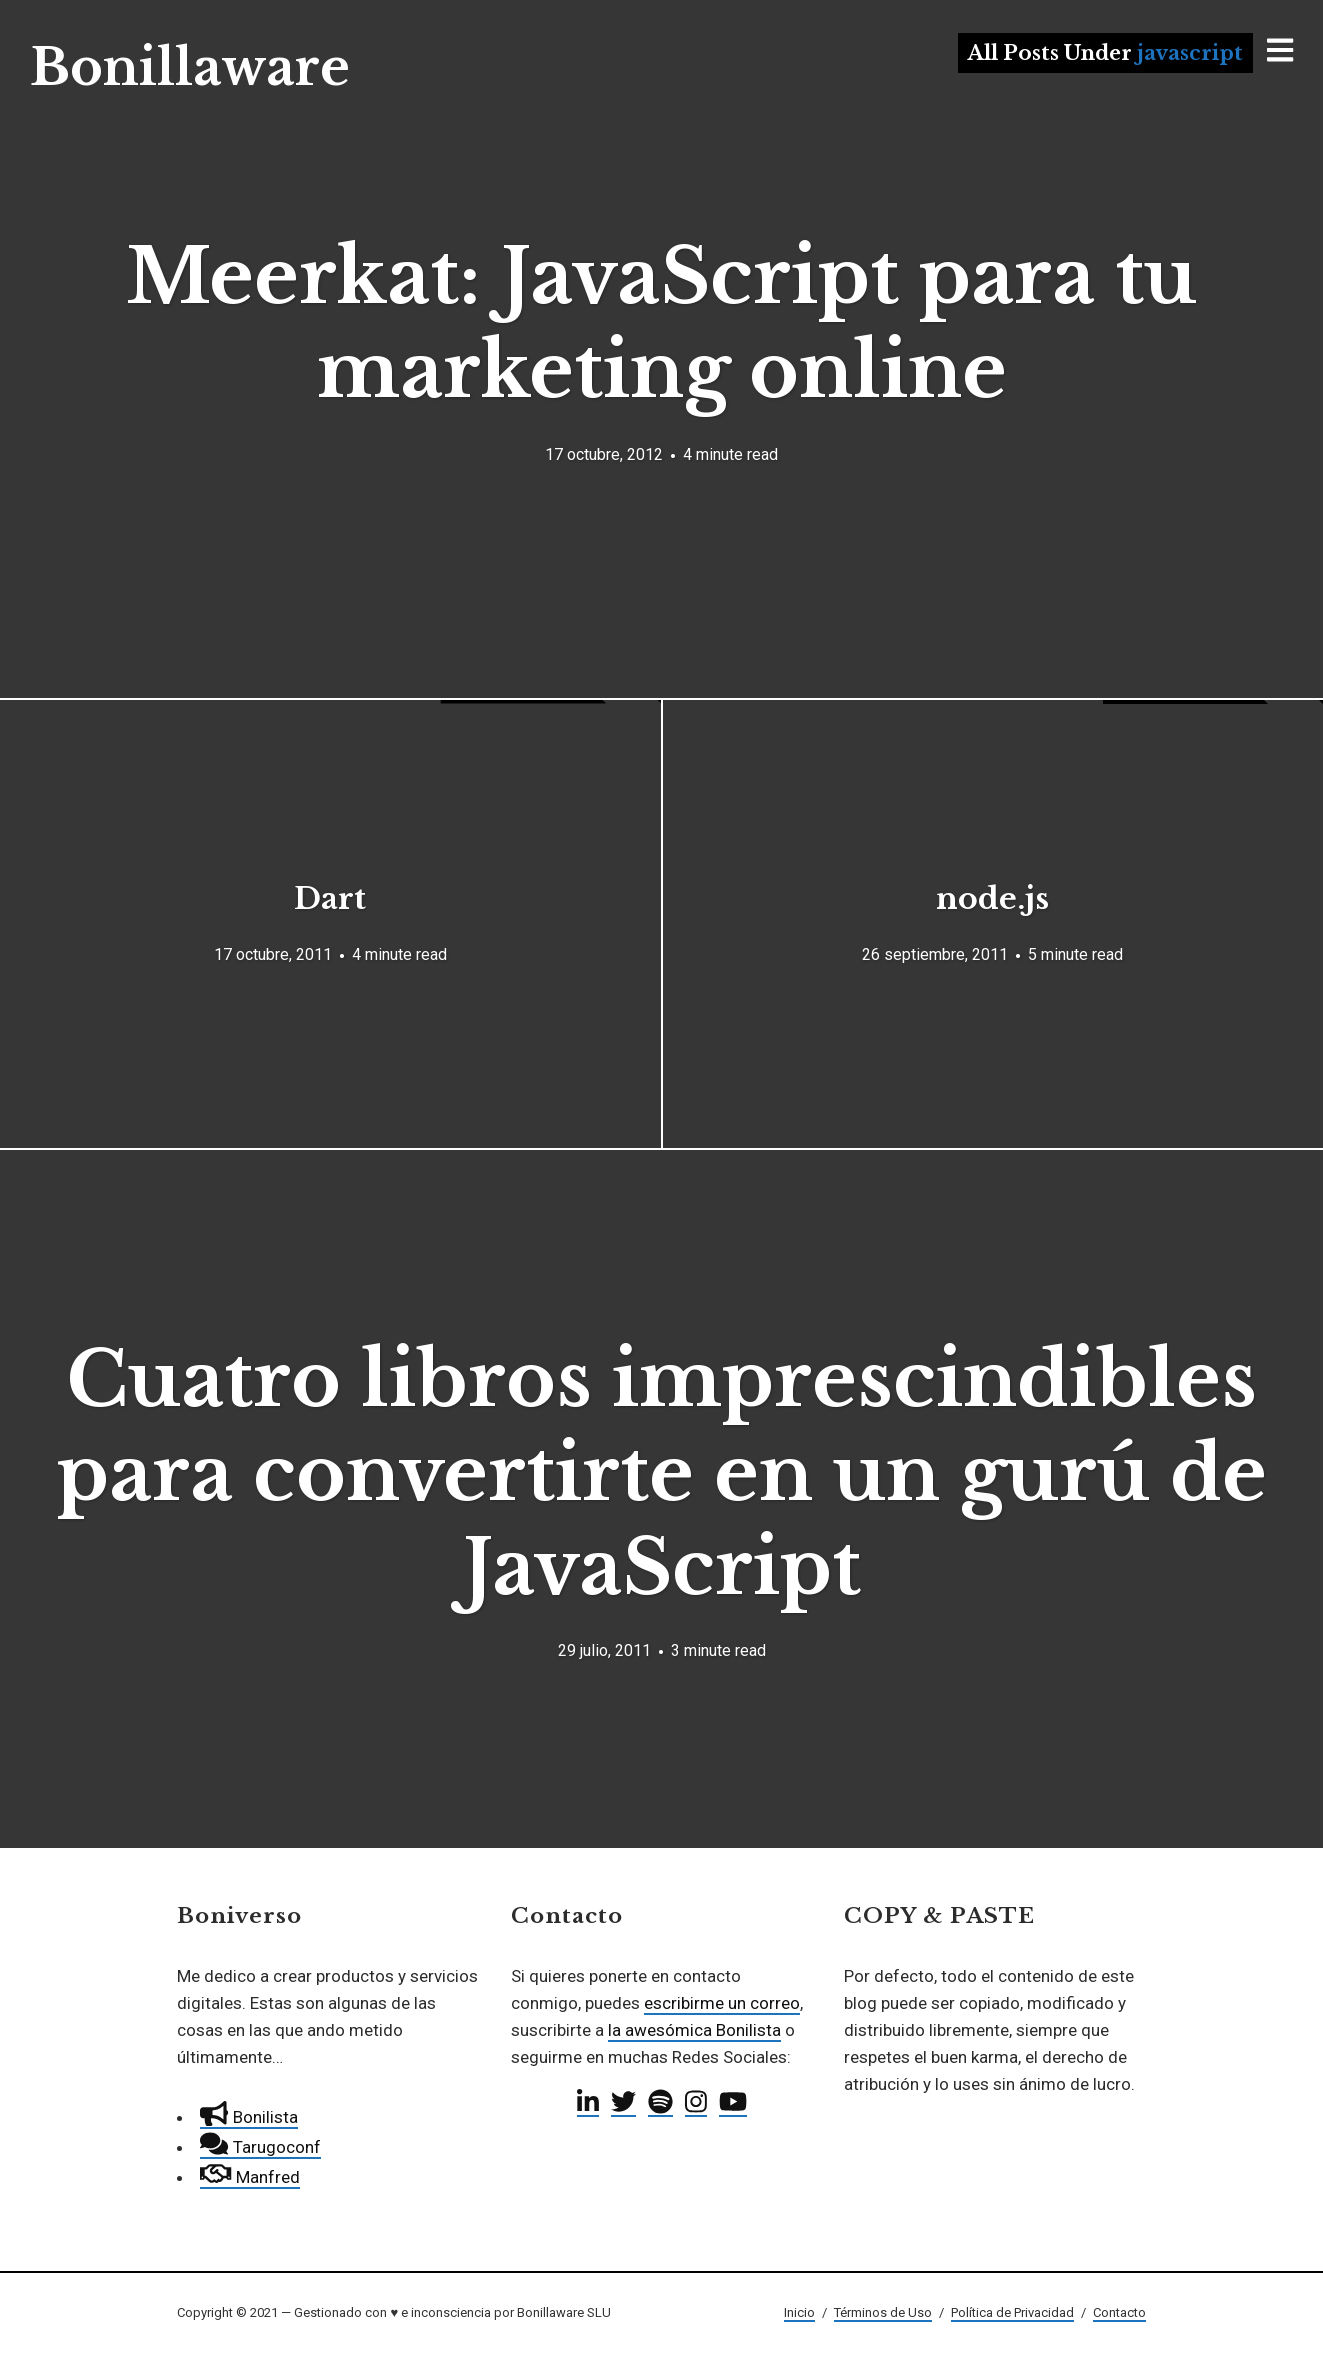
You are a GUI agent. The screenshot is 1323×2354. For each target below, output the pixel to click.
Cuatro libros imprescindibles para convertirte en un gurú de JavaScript (662, 1473)
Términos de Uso (883, 2312)
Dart (330, 898)
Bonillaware (190, 67)
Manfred (249, 2177)
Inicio (799, 2312)
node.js (992, 898)
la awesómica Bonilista (694, 2030)
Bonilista (248, 2117)
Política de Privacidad (1012, 2312)
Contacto (1119, 2312)
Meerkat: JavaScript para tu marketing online (661, 323)
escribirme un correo (722, 2003)
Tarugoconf (260, 2147)
